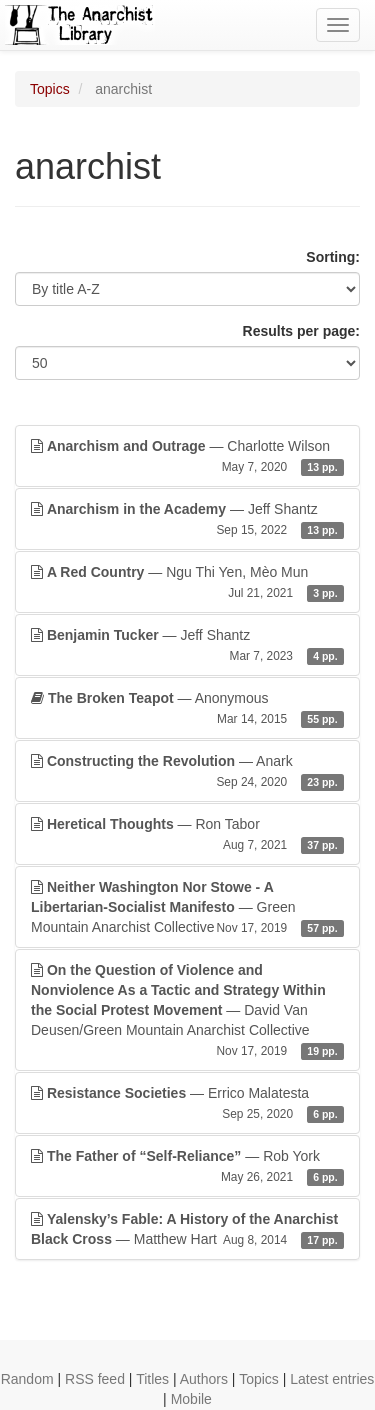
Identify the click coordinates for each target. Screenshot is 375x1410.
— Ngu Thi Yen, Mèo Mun (187, 583)
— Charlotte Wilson (187, 457)
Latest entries (332, 1379)
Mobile (191, 1399)
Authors (204, 1379)
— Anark (187, 772)
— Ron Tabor (187, 835)
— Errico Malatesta (187, 1104)
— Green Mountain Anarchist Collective (187, 908)
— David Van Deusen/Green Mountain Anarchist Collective (187, 1011)
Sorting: (333, 257)
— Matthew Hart (187, 1230)
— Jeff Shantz (187, 520)
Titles (152, 1379)
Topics (50, 89)
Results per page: (301, 331)
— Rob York (187, 1167)
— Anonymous (187, 709)
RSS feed (95, 1379)
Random (27, 1379)
